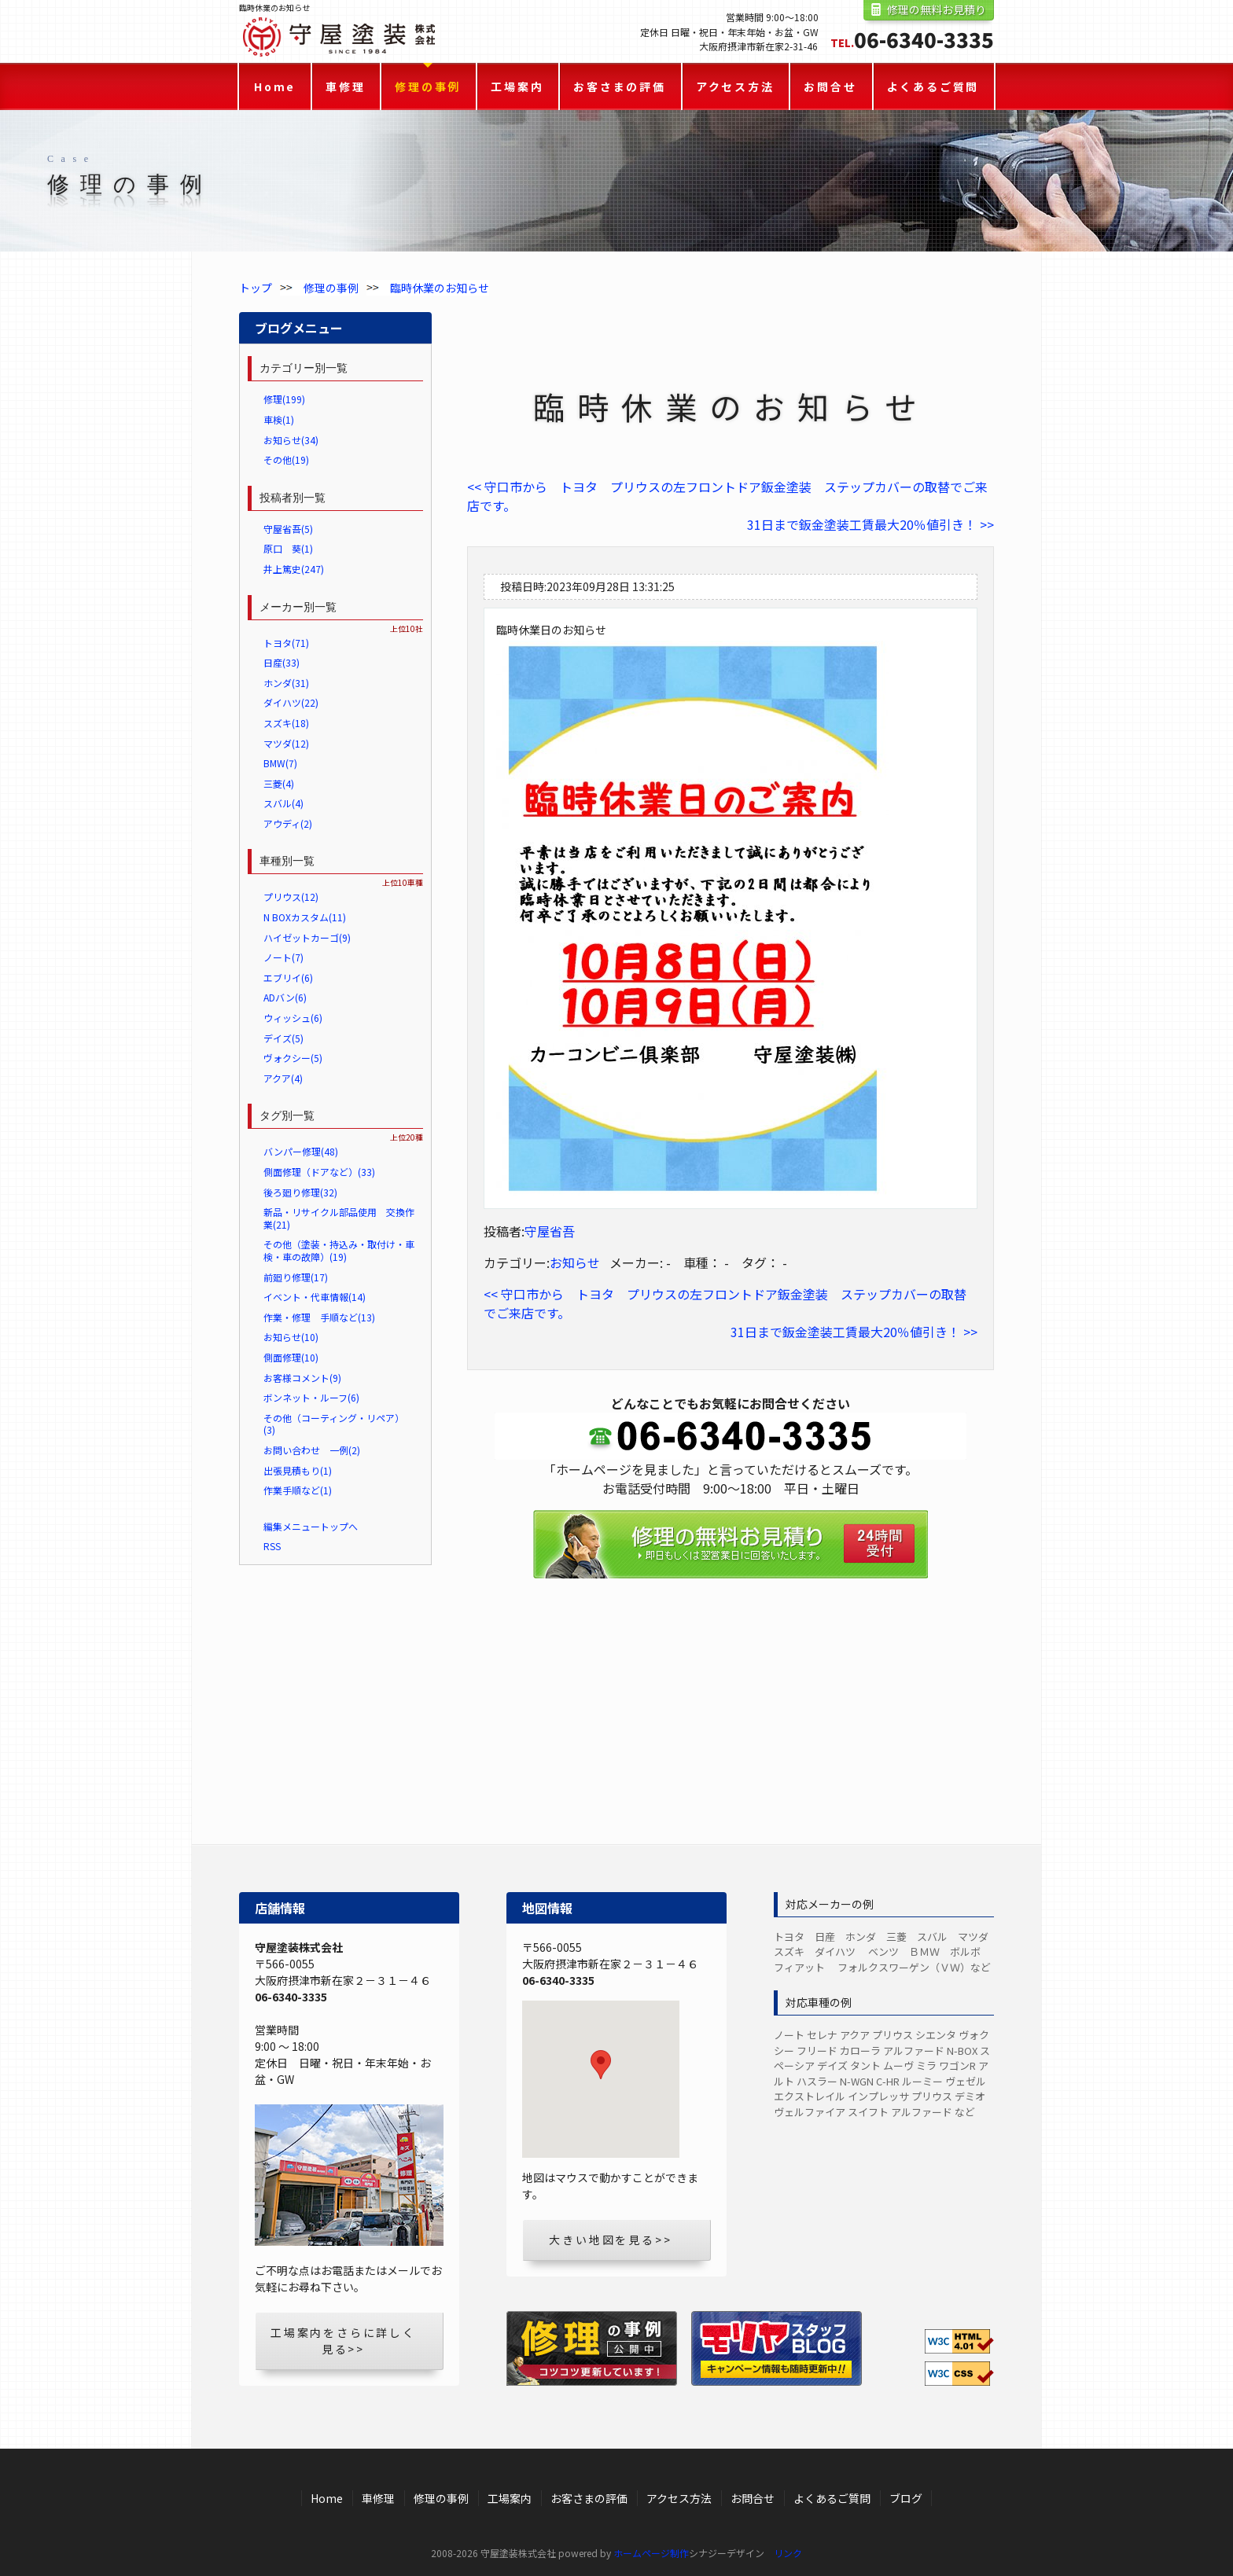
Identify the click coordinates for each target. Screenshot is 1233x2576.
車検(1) (278, 419)
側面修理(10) (290, 1357)
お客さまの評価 (619, 86)
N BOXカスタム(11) (304, 917)
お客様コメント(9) (302, 1377)
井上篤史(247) (293, 568)
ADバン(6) (285, 997)
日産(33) (281, 662)
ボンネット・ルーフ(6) (311, 1397)
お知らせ (575, 1262)
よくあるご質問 (933, 86)
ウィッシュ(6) (292, 1017)
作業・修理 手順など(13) (319, 1317)
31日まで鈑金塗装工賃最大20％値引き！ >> (870, 524)
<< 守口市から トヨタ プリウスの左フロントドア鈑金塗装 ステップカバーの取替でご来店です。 (727, 496)
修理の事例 (428, 86)
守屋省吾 (549, 1231)
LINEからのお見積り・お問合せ (730, 1721)
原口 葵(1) (288, 548)
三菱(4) (278, 783)
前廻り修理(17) (295, 1277)
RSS (272, 1546)
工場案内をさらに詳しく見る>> (343, 2340)
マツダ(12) (286, 743)
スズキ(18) (286, 722)
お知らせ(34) (290, 439)
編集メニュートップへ (310, 1526)
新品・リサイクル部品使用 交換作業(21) (338, 1218)
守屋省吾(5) (288, 528)
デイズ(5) (283, 1038)
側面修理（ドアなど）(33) (319, 1171)
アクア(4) (283, 1078)
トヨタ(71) (286, 642)
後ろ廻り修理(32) (300, 1192)
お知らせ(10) (290, 1336)
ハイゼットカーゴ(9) (307, 937)
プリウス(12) (290, 896)
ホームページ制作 (651, 2552)
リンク (788, 2552)
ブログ (905, 2498)
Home (275, 86)
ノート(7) (283, 957)
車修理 (345, 86)
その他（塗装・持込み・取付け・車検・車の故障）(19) (338, 1250)
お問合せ (830, 86)
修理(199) (284, 399)
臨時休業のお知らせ (439, 288)
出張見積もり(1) (297, 1470)
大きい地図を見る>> (610, 2239)
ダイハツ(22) (290, 702)
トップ (255, 288)
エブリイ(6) (288, 977)
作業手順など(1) (297, 1490)
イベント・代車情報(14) (314, 1296)
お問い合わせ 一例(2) (311, 1450)
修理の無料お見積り (936, 9)
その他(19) (286, 459)
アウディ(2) (287, 823)
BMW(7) (280, 763)
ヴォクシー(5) (292, 1057)
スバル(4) (283, 803)
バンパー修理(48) (300, 1151)
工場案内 (517, 86)
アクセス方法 (735, 86)
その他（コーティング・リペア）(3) (333, 1424)
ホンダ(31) (286, 682)
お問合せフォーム (730, 1620)
